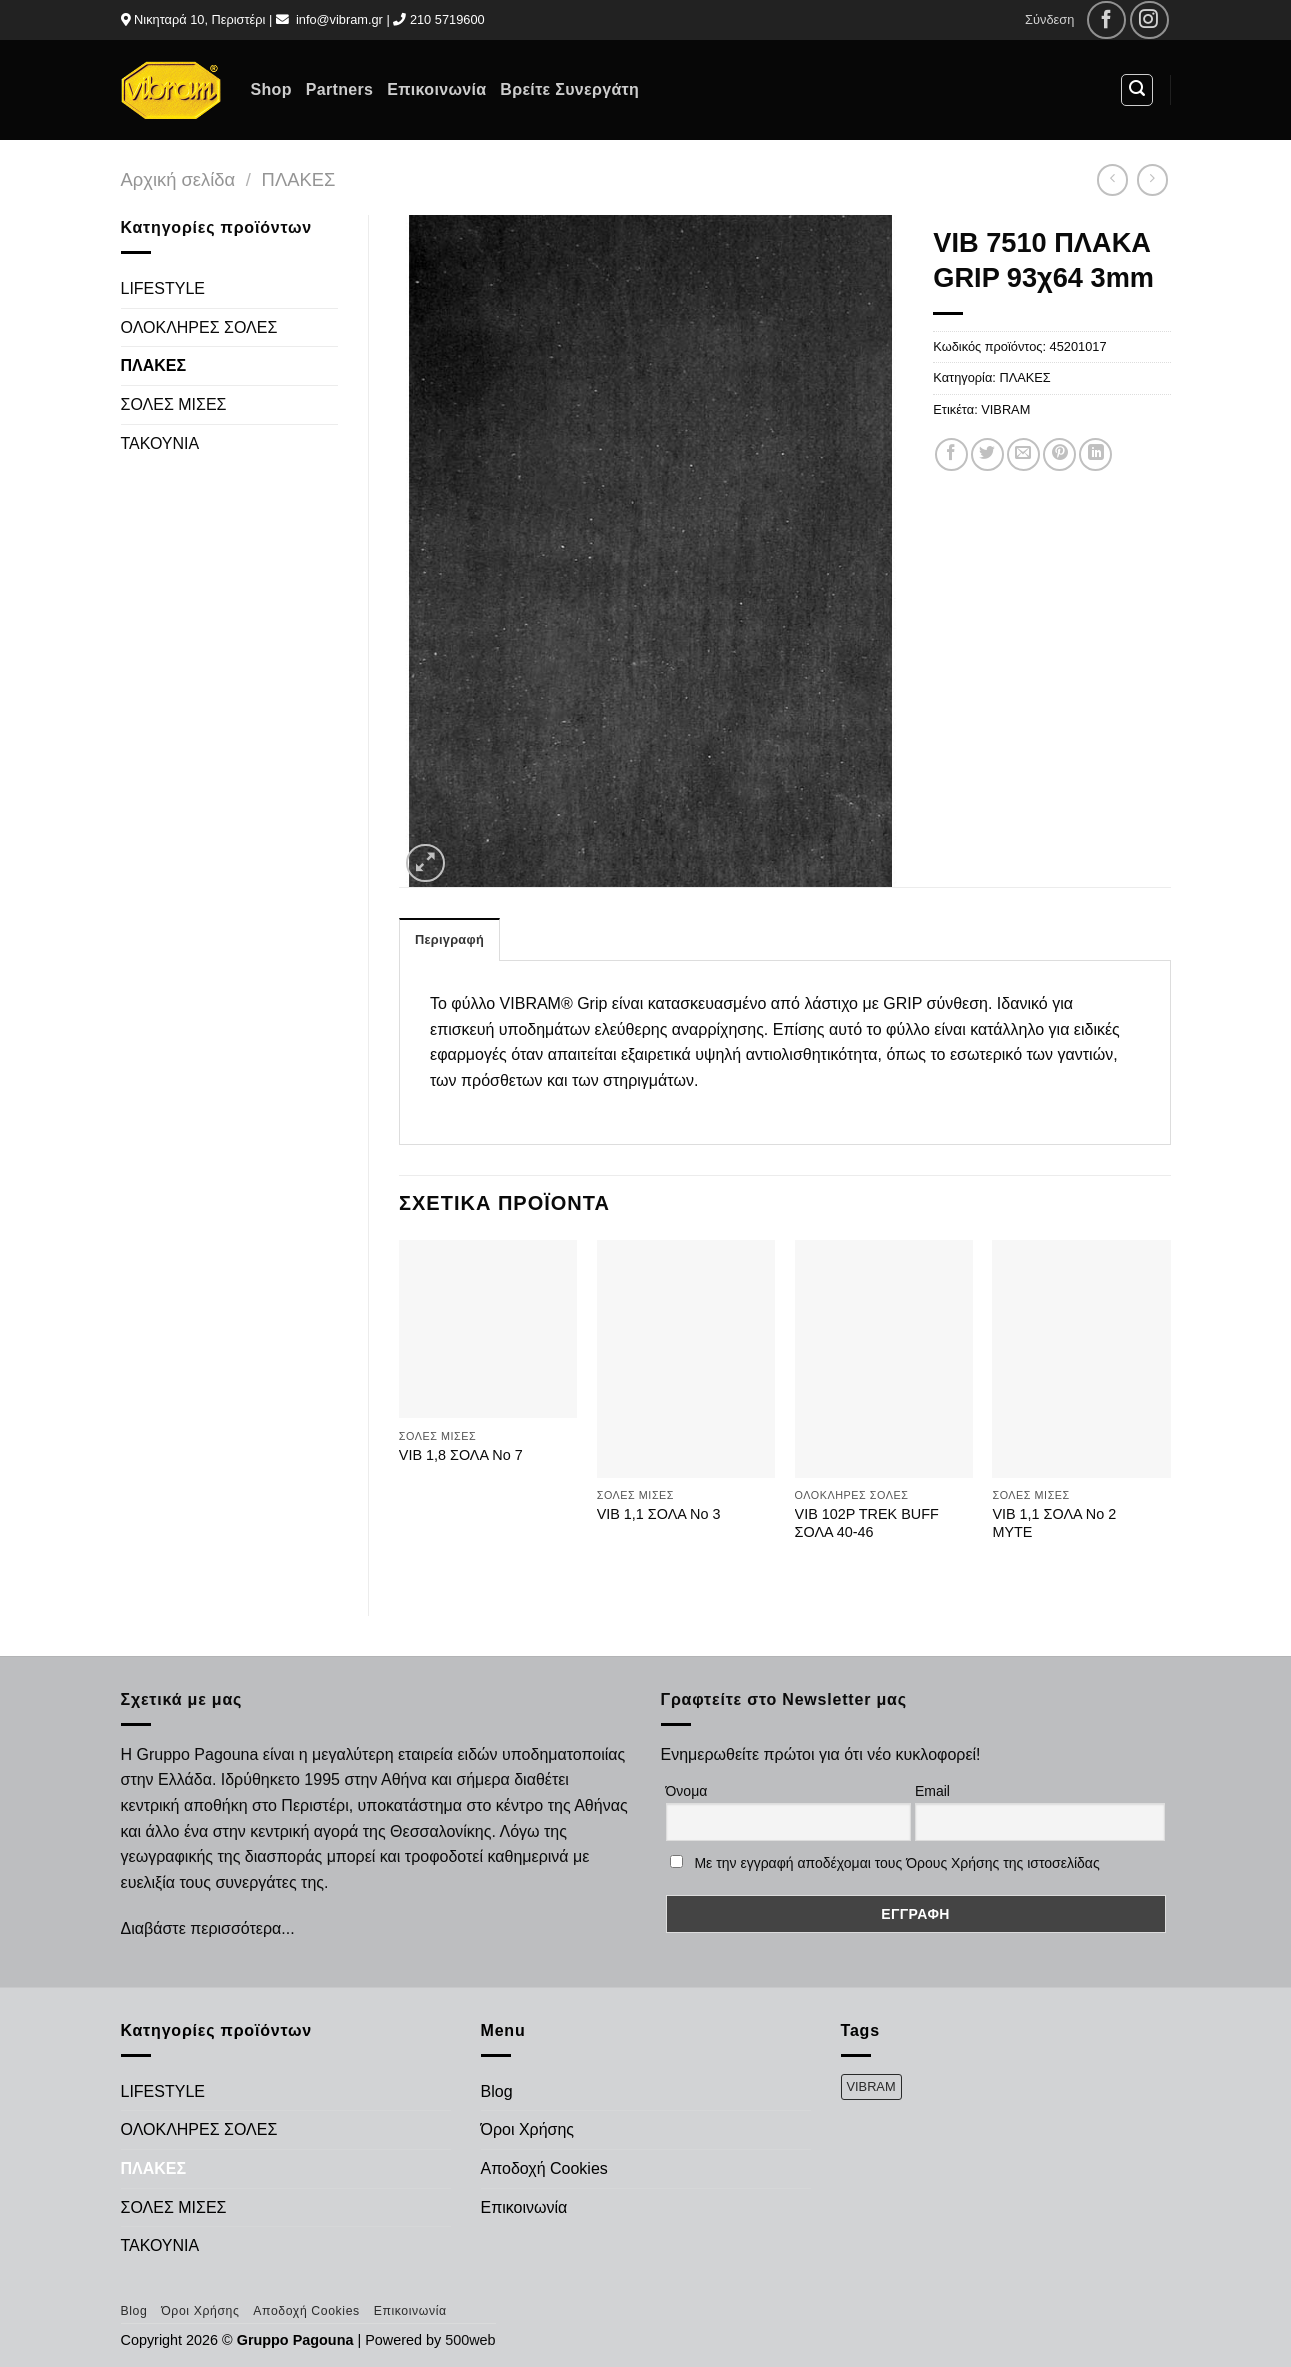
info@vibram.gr (339, 19)
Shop (271, 89)
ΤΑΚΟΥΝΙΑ (160, 443)
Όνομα (687, 1791)
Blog (497, 2091)
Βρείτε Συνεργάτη (569, 89)
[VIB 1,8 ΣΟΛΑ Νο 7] (488, 1329)
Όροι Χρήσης (528, 2129)
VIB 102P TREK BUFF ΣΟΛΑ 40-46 (867, 1523)
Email (932, 1791)
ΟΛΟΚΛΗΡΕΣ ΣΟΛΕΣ (199, 327)
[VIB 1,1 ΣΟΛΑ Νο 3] (686, 1359)
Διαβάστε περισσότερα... (208, 1928)
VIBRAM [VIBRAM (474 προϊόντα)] (871, 2086)
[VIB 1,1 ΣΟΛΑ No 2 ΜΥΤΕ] (1081, 1359)
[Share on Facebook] (951, 454)
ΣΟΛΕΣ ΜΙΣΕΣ (174, 404)
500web (470, 2340)
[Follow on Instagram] (1149, 20)
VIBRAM (1005, 409)
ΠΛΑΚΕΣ (299, 179)
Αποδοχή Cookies (544, 2168)
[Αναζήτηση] (1137, 90)
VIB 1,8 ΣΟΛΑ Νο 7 (461, 1455)
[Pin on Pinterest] (1059, 454)
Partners (339, 89)
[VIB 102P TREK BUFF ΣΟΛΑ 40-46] (884, 1359)
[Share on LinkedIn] (1095, 454)
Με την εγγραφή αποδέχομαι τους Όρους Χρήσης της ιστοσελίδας (896, 1863)
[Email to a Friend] (1023, 454)
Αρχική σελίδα (178, 179)
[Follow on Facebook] (1106, 20)
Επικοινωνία (436, 89)
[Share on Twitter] (987, 454)
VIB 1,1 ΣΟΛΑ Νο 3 (659, 1514)
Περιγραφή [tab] (449, 939)
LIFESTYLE (163, 288)
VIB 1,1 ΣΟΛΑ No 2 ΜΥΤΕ (1054, 1523)
